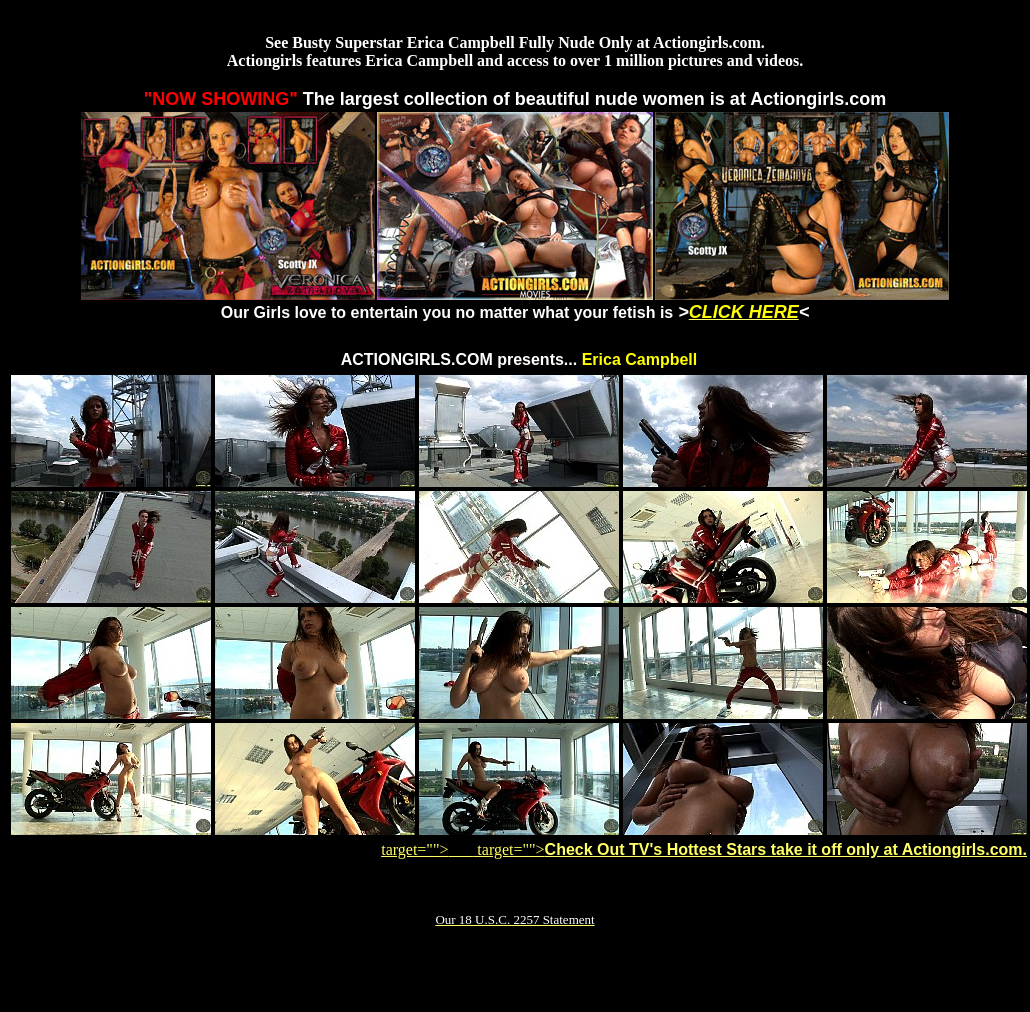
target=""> (427, 849)
